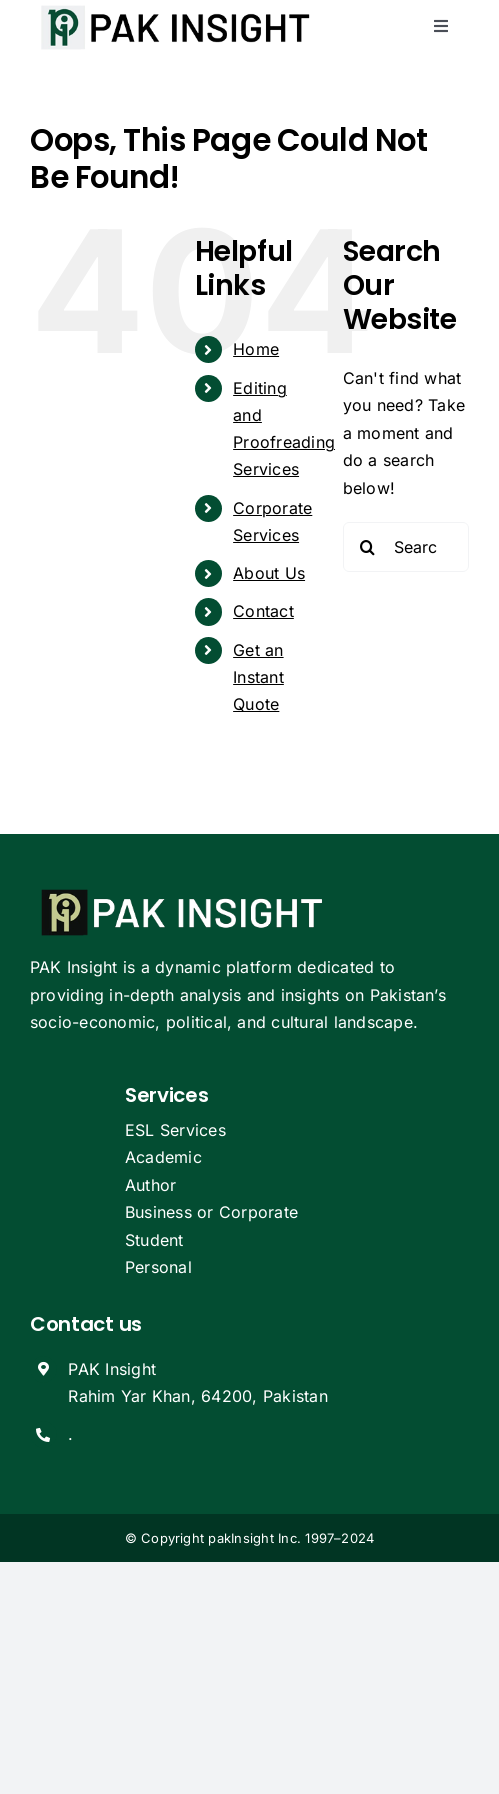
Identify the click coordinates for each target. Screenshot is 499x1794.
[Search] (368, 547)
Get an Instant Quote (258, 677)
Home (256, 349)
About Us (269, 573)
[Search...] (406, 547)
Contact (263, 611)
